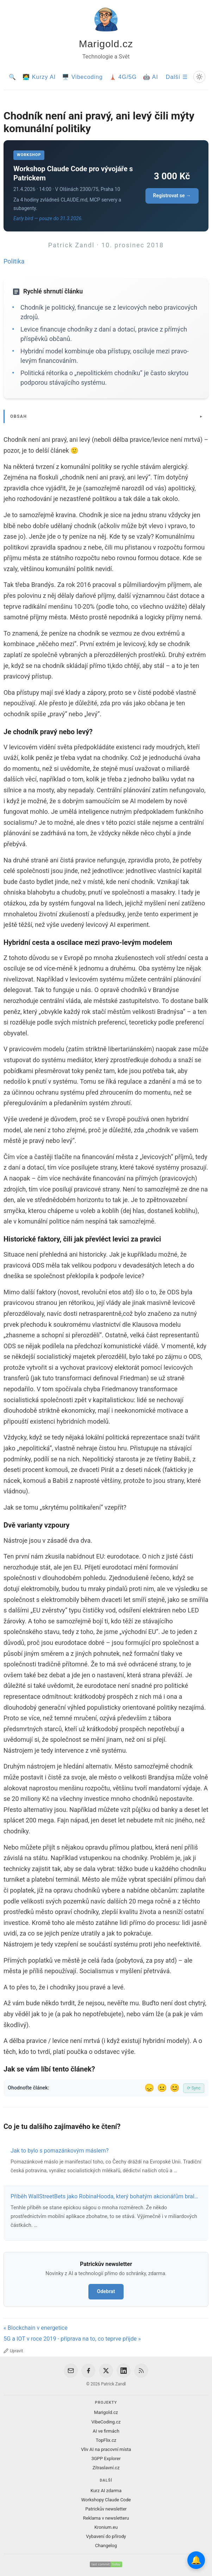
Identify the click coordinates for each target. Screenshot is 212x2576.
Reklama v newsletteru (106, 2518)
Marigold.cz (106, 43)
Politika (14, 261)
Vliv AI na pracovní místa (106, 2449)
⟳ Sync (194, 2088)
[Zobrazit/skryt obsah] (106, 416)
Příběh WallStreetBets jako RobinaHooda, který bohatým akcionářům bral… (104, 2196)
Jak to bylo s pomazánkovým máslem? (59, 2150)
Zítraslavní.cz (106, 2467)
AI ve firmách (106, 2431)
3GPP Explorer (105, 2458)
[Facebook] (88, 2371)
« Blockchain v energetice (36, 2327)
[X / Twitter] (106, 2371)
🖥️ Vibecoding (82, 77)
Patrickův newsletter (106, 2509)
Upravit (13, 2350)
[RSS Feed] (141, 2371)
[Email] (71, 2371)
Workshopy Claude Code (106, 2499)
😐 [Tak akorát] (162, 2087)
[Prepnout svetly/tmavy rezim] (199, 77)
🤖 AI (150, 77)
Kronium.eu (106, 2527)
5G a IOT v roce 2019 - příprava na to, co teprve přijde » (72, 2338)
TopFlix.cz (106, 2440)
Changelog (106, 2545)
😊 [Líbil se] (175, 2087)
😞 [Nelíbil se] (149, 2087)
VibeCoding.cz (105, 2422)
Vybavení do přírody (106, 2536)
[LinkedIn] (124, 2371)
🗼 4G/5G (123, 77)
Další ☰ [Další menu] (177, 77)
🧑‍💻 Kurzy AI (39, 77)
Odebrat (106, 2292)
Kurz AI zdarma (106, 2490)
